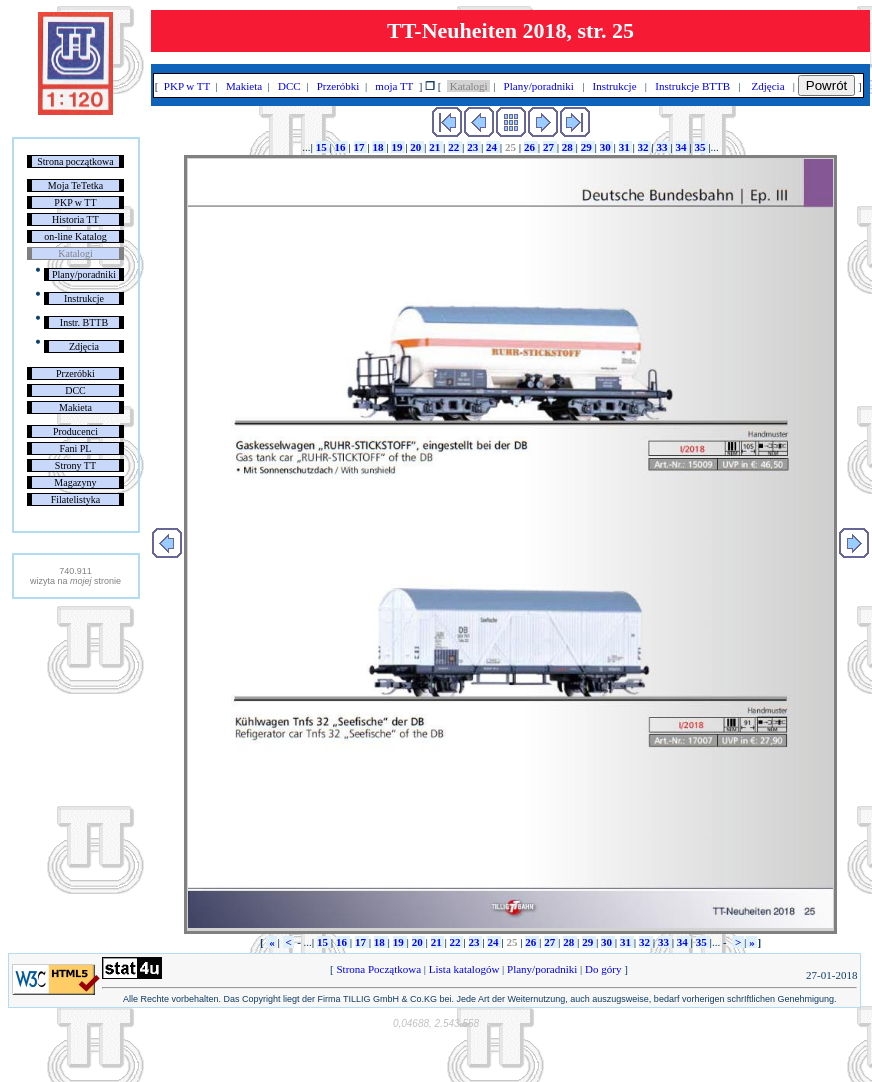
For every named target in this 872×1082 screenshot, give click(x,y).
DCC (75, 390)
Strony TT (75, 465)
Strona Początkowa (379, 969)
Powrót (826, 85)
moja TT (394, 86)
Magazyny (75, 482)
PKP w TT (75, 202)
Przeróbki (75, 373)
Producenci (75, 431)
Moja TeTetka (75, 185)
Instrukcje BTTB (693, 86)
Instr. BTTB (84, 322)
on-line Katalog (75, 236)
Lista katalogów (464, 969)
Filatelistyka (75, 499)
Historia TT (75, 219)
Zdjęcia (84, 346)
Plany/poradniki (84, 274)
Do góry (603, 969)
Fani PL (75, 448)
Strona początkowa (75, 161)
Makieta (75, 407)
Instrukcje (84, 298)
